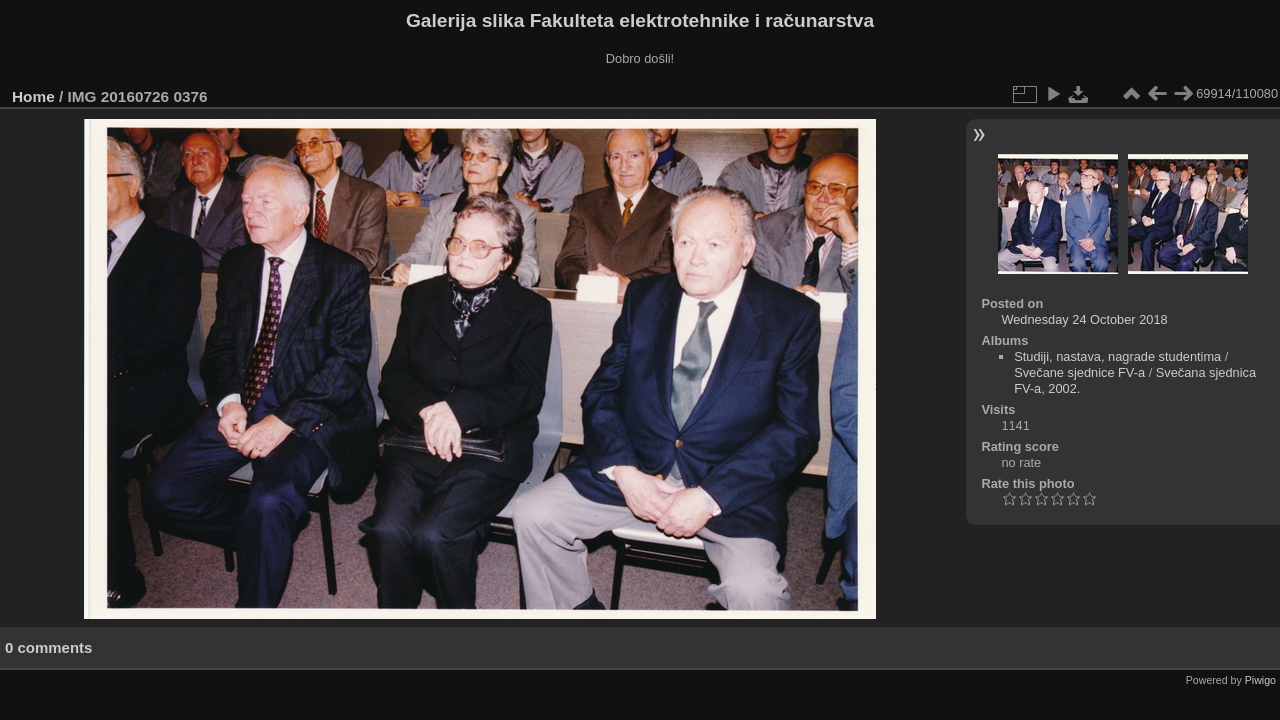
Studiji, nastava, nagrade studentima (1117, 356)
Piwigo (1260, 680)
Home (33, 96)
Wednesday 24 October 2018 (1084, 319)
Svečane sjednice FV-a (1079, 372)
